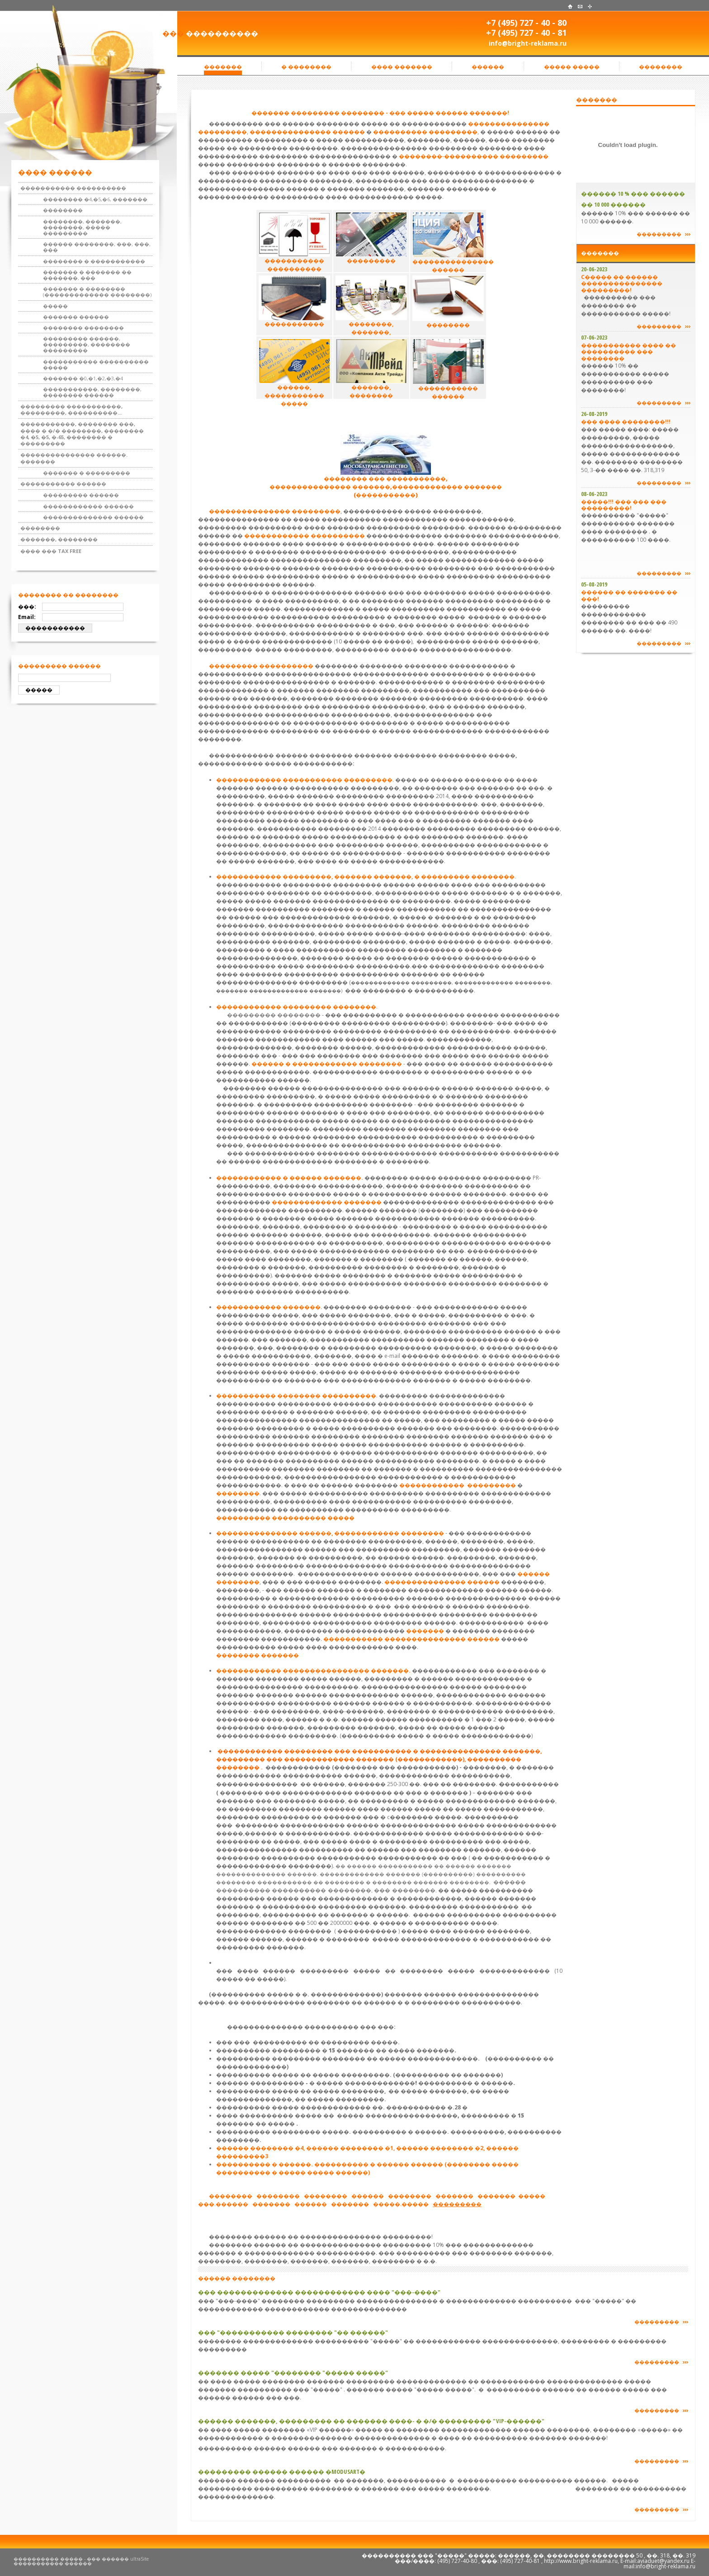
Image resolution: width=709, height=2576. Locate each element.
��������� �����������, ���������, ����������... (71, 409)
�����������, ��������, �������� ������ (92, 392)
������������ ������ (88, 506)
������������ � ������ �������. (289, 1178)
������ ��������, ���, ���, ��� (97, 247)
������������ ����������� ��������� (304, 780)
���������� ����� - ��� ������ (71, 2559)
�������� (63, 210)
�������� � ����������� (94, 261)
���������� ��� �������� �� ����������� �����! (626, 305)
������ (348, 132)
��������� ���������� (261, 666)
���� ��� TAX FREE (50, 551)
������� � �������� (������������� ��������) (97, 291)
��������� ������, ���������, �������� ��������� (86, 344)
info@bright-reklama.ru (528, 43)
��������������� (290, 132)
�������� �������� (83, 327)
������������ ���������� (304, 535)
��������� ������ (81, 495)
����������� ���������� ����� (96, 364)
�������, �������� (59, 539)
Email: (27, 617)
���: (27, 606)
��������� (452, 132)
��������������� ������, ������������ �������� (330, 1533)
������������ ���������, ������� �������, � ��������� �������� (365, 876)
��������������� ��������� (274, 511)
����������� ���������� (73, 187)
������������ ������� (268, 1307)
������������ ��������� (457, 1485)
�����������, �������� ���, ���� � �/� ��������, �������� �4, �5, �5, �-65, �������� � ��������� (82, 434)
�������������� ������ (93, 517)
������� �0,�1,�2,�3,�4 (83, 378)
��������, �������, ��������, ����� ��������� (82, 227)
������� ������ (76, 316)
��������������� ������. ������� (74, 457)
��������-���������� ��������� (473, 156)
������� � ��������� (86, 472)
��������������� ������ (442, 1582)
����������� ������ (63, 483)
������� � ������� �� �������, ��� (87, 275)
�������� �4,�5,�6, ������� (95, 199)
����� (55, 306)
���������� (400, 132)
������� (425, 1631)
